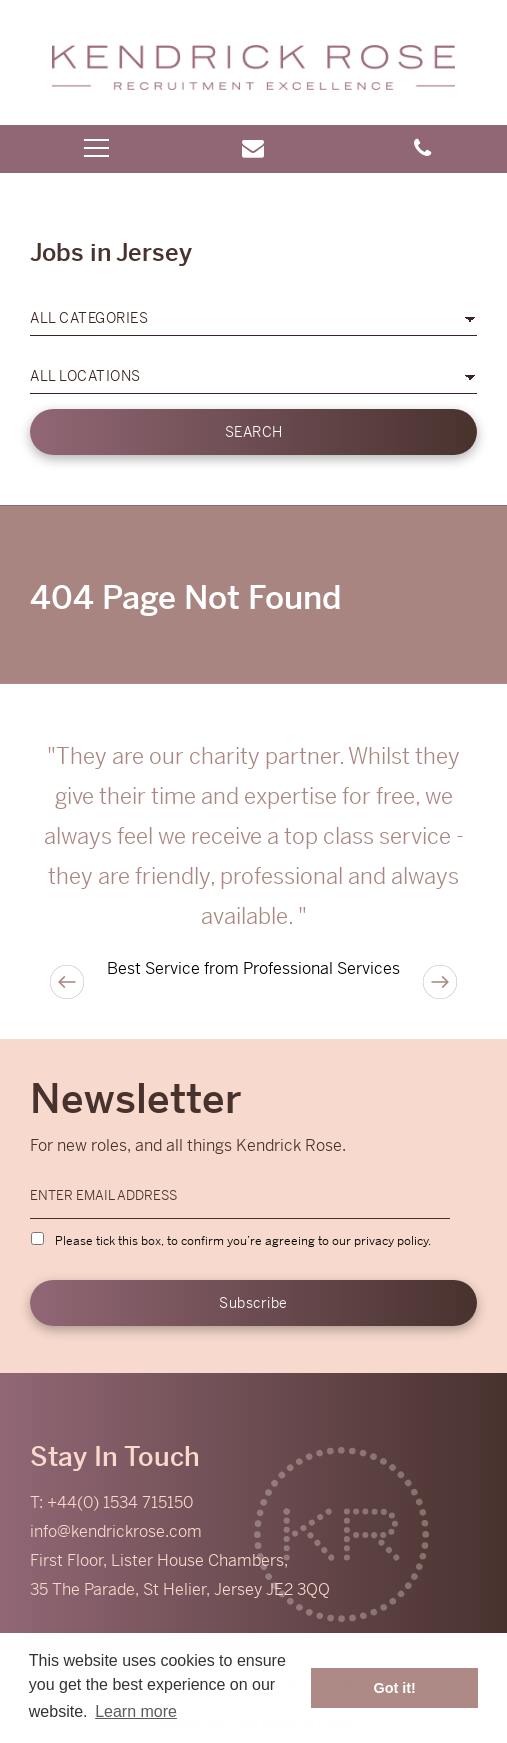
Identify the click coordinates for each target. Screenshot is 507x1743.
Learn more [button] (136, 1711)
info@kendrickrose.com (116, 1531)
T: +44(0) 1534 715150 (111, 1502)
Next (440, 982)
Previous (67, 982)
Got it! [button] (395, 1688)
